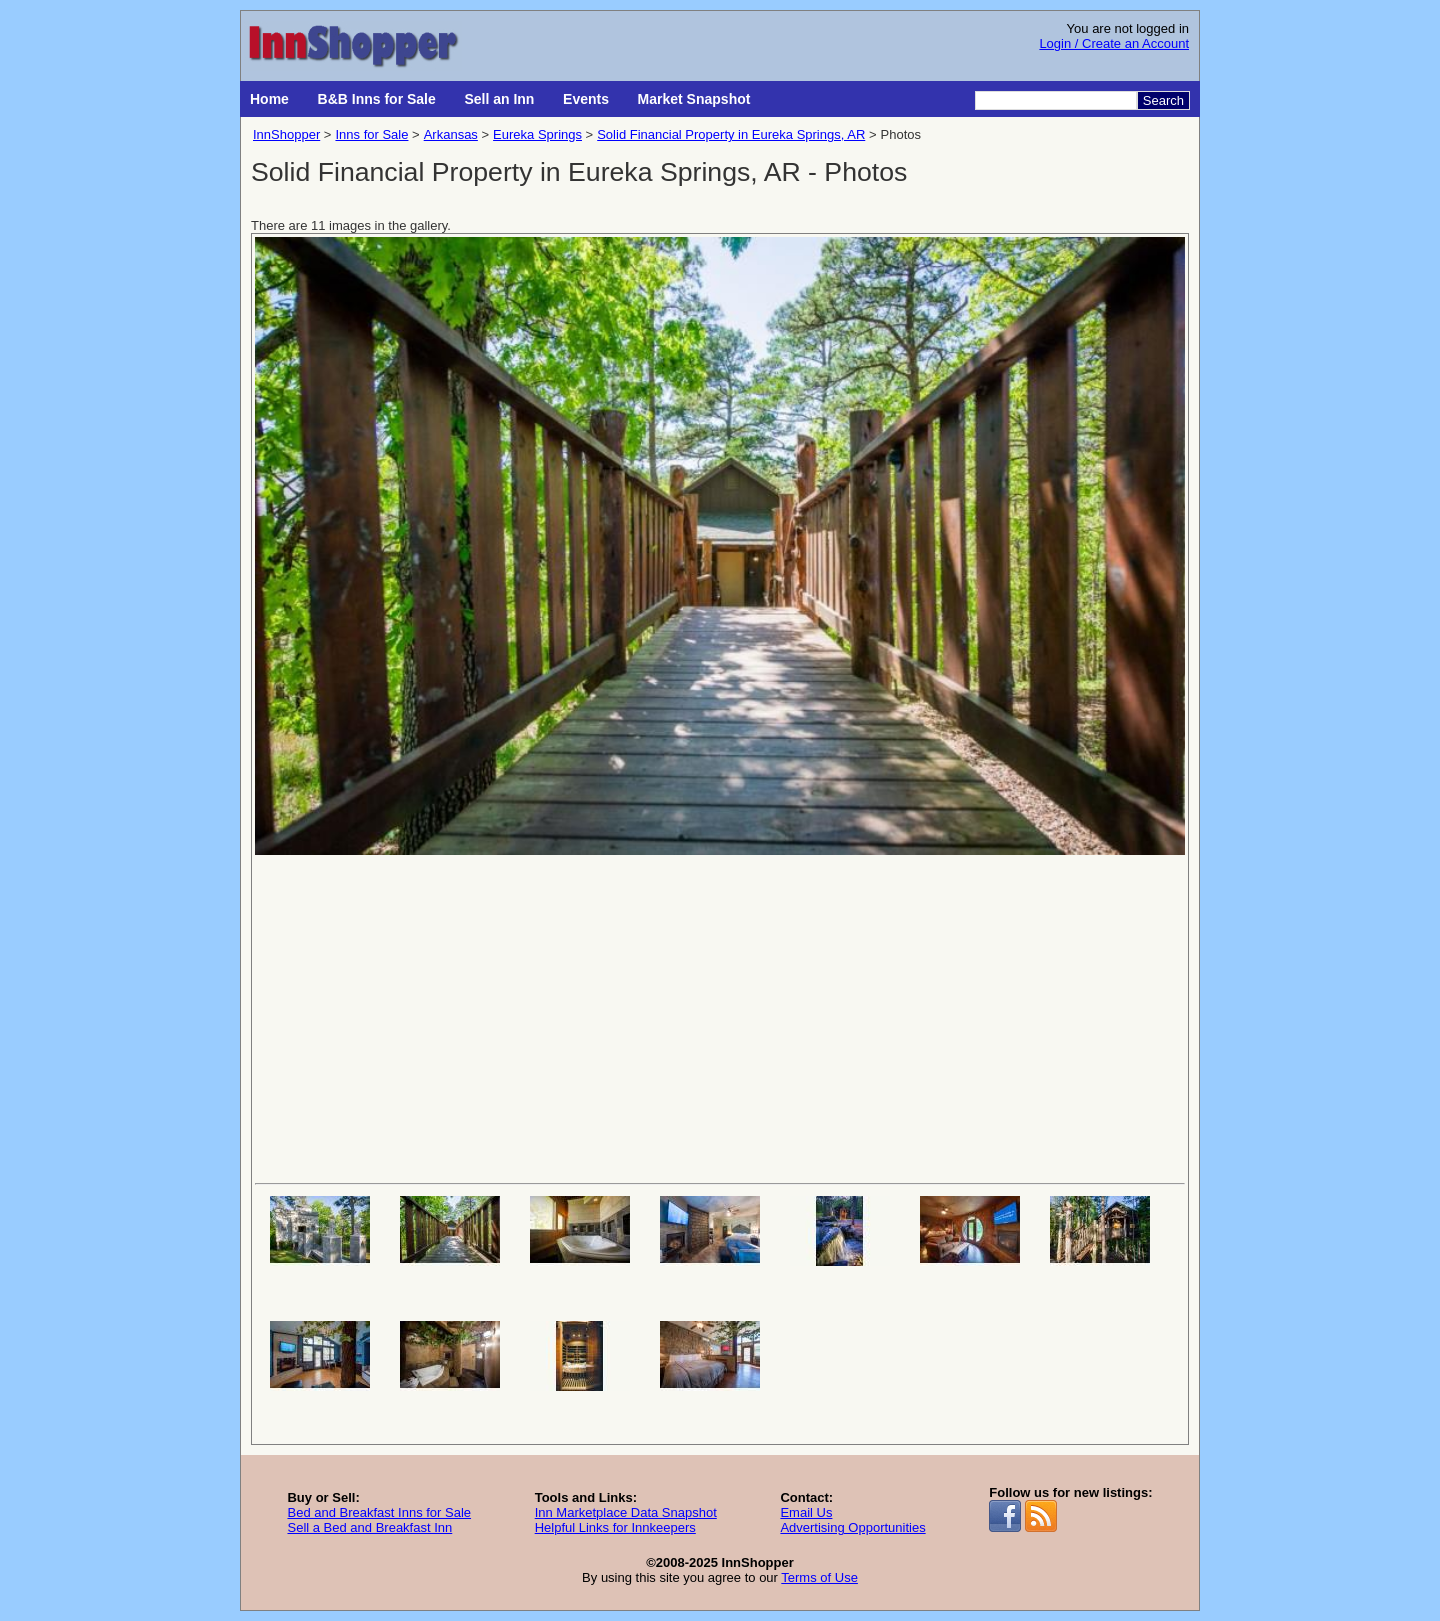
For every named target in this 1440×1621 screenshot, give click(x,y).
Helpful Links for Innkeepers (615, 1527)
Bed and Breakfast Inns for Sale (379, 1512)
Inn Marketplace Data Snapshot (626, 1512)
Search (1163, 100)
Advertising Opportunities (852, 1527)
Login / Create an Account (1114, 43)
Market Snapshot (694, 99)
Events (586, 99)
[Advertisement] (720, 1017)
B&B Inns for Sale (377, 99)
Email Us (806, 1512)
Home (269, 99)
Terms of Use (819, 1577)
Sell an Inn (499, 99)
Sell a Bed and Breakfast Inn (369, 1527)
